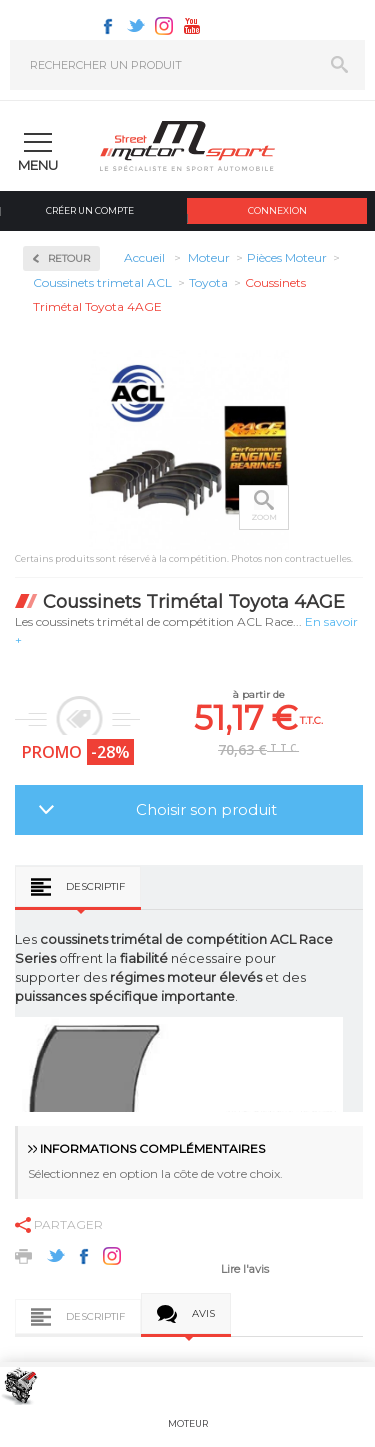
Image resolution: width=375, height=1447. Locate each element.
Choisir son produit (206, 809)
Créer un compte (90, 210)
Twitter (136, 26)
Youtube (192, 26)
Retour (69, 258)
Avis (203, 1313)
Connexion (277, 210)
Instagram (164, 26)
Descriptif (95, 886)
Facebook (108, 26)
